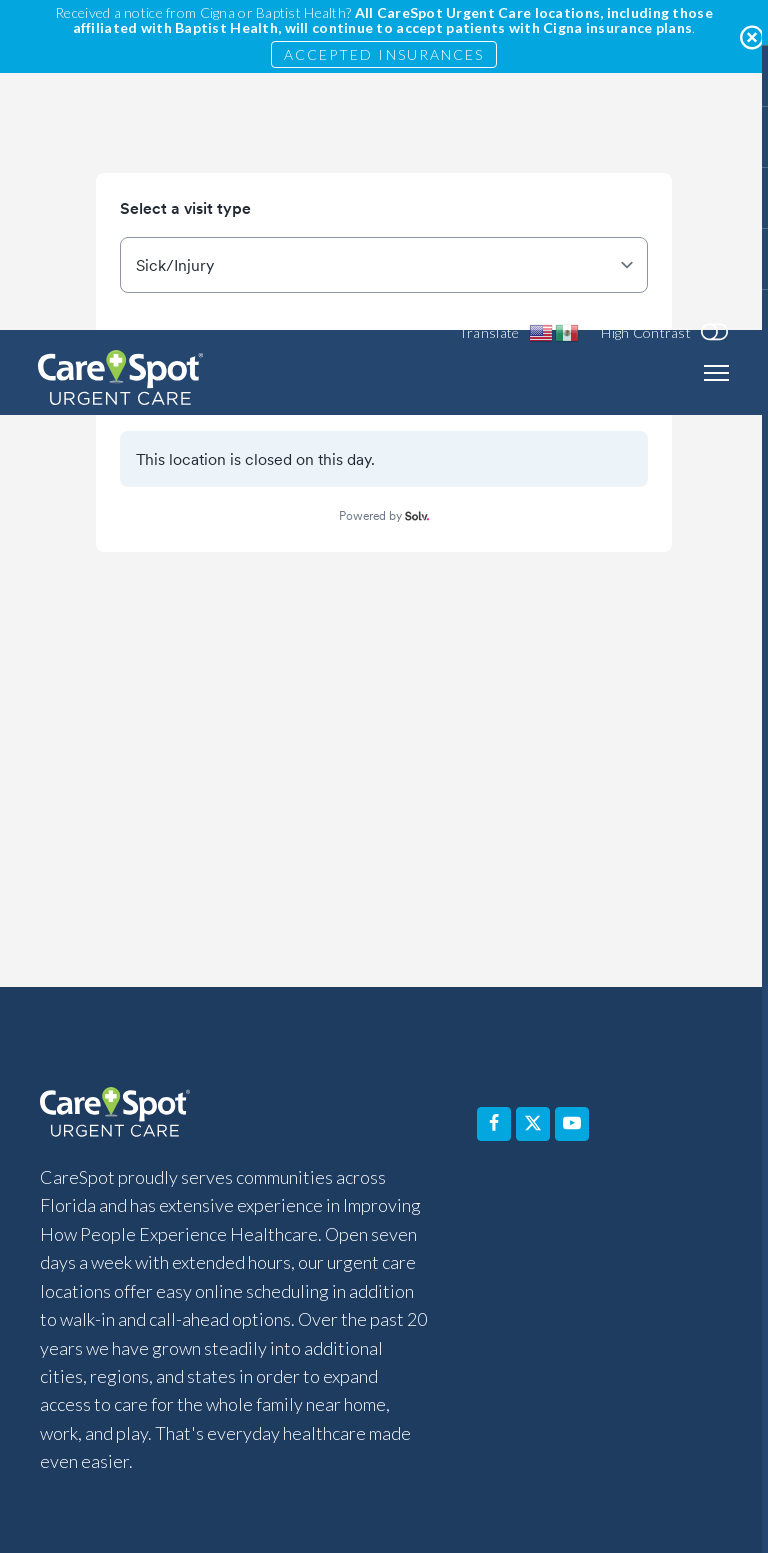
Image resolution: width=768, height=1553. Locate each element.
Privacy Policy (637, 1393)
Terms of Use (497, 1481)
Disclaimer (311, 1393)
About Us (489, 1274)
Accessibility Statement (163, 1393)
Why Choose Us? (349, 1274)
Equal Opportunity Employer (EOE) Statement (281, 1481)
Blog (456, 1318)
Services (143, 1274)
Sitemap (600, 1481)
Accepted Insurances (384, 54)
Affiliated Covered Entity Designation (279, 1437)
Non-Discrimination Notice (523, 1437)
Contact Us (612, 1274)
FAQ (231, 1274)
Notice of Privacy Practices (469, 1393)
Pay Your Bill (343, 1318)
